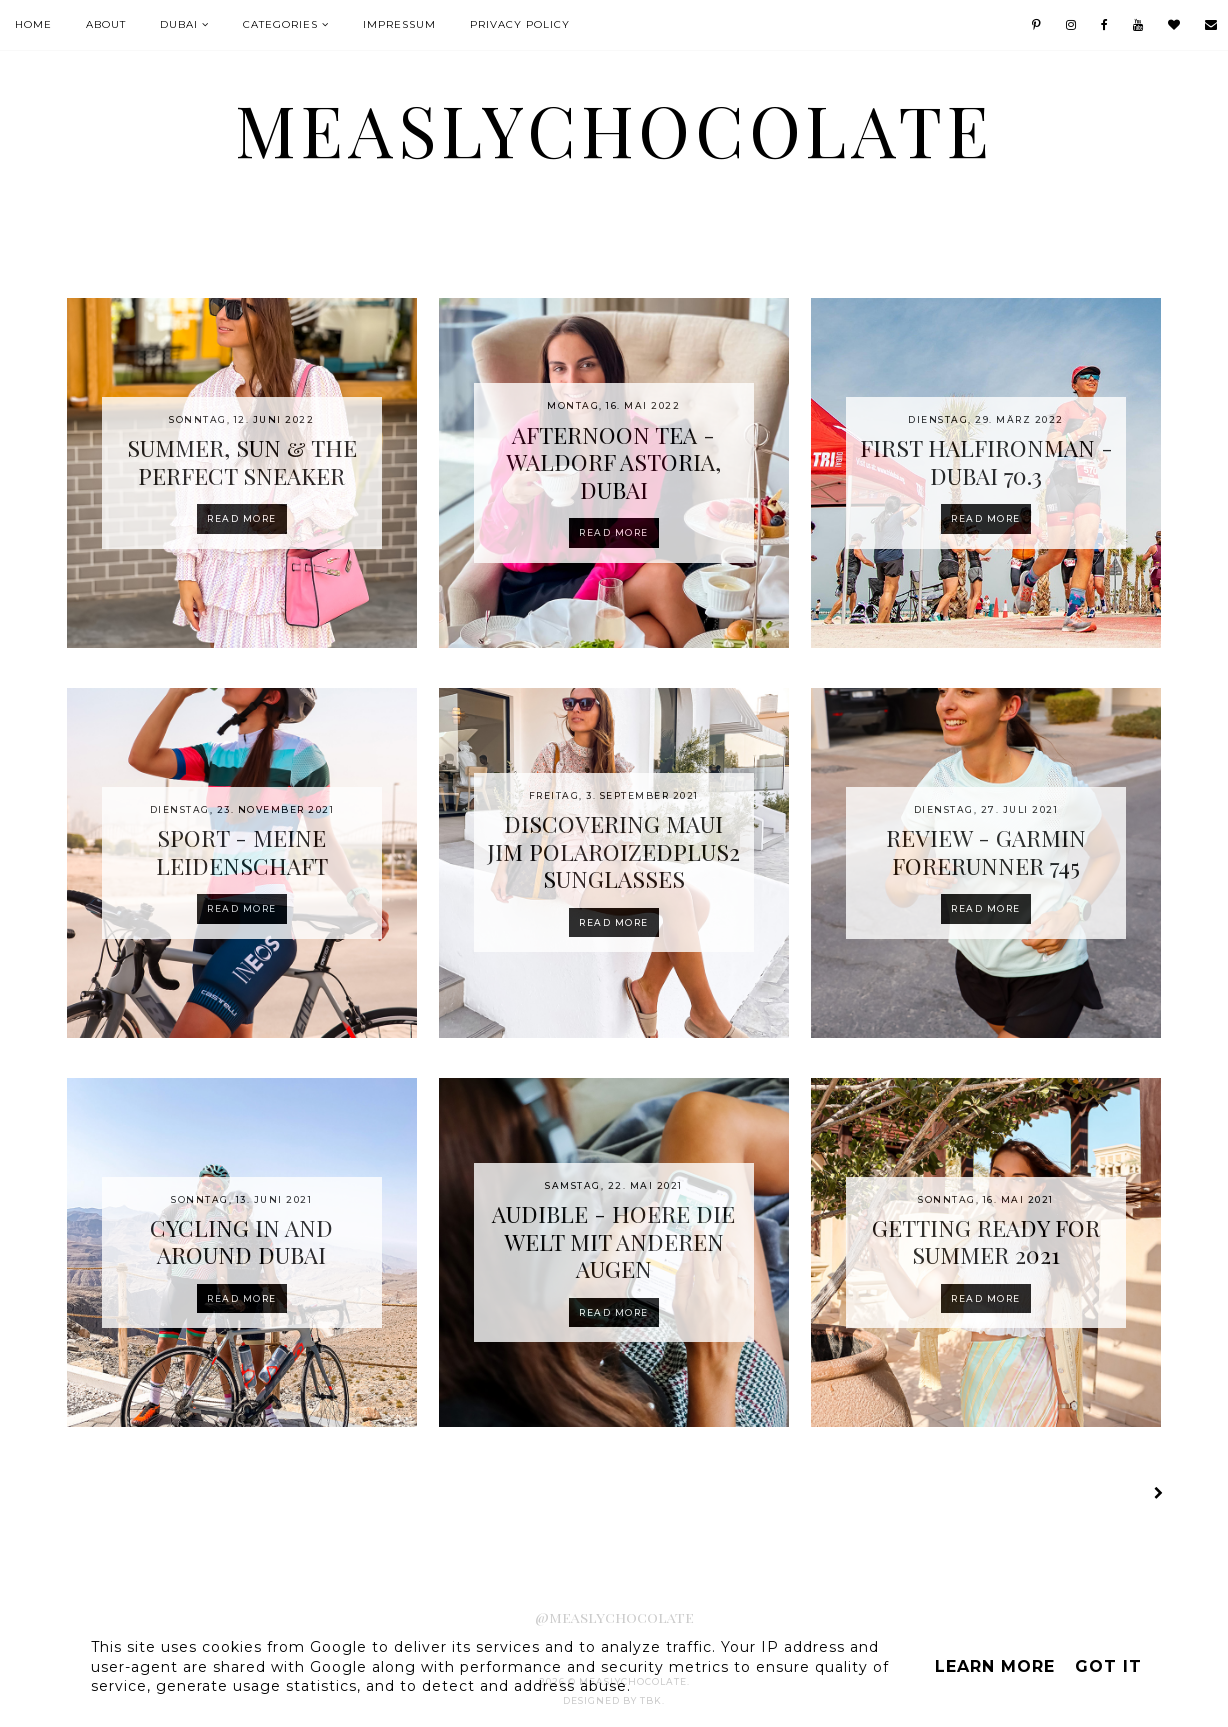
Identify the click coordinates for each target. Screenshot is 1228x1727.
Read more (242, 518)
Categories (280, 24)
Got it (1108, 1666)
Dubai (179, 24)
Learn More (995, 1666)
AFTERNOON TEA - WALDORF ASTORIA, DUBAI (613, 462)
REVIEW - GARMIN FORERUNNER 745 (986, 851)
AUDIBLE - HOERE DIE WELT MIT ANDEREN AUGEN (613, 1241)
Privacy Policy (520, 24)
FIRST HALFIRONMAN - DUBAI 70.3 (986, 461)
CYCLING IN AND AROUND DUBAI (241, 1241)
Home (33, 24)
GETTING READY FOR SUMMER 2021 (986, 1241)
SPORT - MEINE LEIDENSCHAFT (242, 851)
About (106, 24)
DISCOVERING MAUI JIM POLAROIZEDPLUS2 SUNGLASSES (613, 851)
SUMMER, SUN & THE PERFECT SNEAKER (242, 461)
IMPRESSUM (399, 24)
